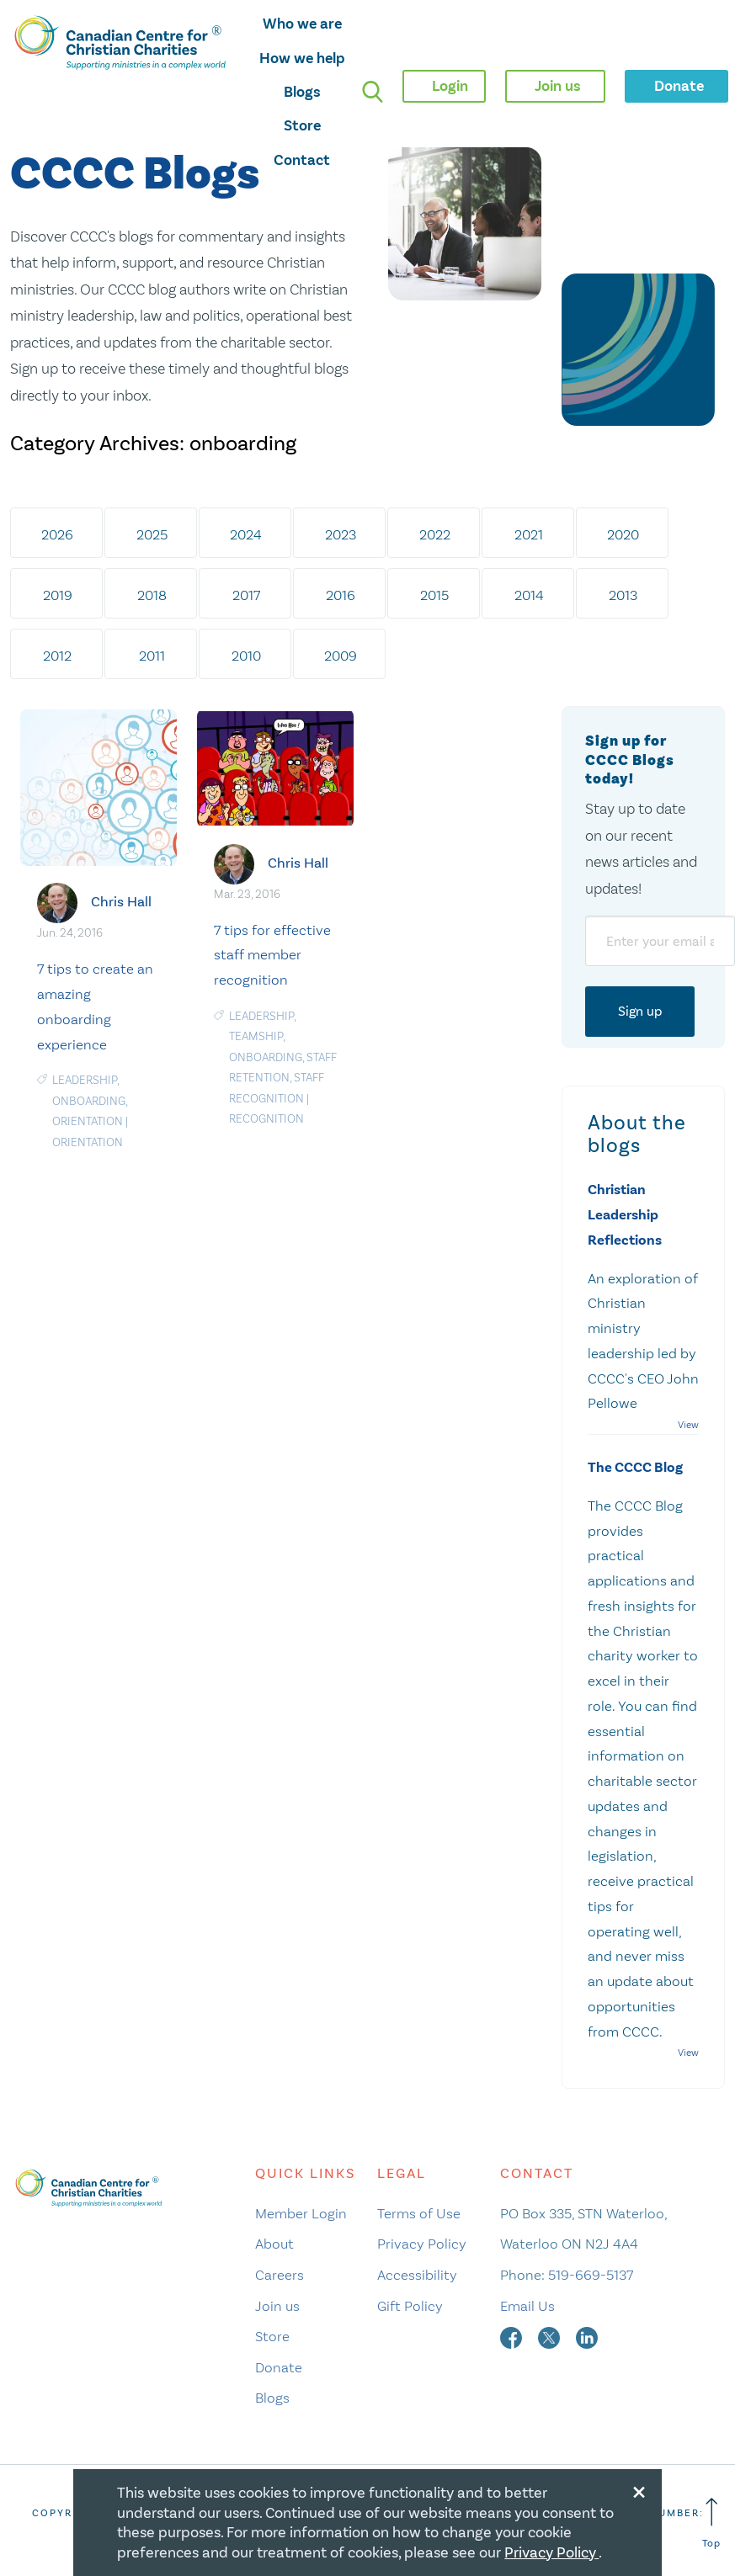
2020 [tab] (623, 534)
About (274, 2243)
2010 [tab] (246, 655)
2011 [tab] (152, 655)
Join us (277, 2305)
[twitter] (550, 2336)
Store (302, 125)
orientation (87, 1121)
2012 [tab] (57, 655)
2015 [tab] (434, 595)
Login (450, 86)
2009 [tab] (340, 655)
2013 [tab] (623, 595)
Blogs (302, 91)
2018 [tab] (152, 595)
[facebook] (512, 2336)
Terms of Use (419, 2213)
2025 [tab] (152, 534)
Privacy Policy (421, 2243)
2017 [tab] (246, 595)
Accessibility (417, 2274)
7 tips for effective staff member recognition (272, 955)
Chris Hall (121, 902)
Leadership (84, 1080)
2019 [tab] (57, 595)
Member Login (301, 2213)
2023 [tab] (340, 534)
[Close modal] (639, 2489)
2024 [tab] (246, 534)
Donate (278, 2367)
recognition (266, 1119)
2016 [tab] (340, 595)
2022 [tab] (434, 534)
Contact (302, 160)
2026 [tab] (57, 534)
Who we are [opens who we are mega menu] (302, 23)
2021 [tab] (528, 534)
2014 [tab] (529, 595)
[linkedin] (587, 2336)
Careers (279, 2274)
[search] (372, 91)
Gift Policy (410, 2305)
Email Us (527, 2305)
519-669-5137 (590, 2274)
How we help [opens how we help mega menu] (302, 58)
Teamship (256, 1036)
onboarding (88, 1101)
